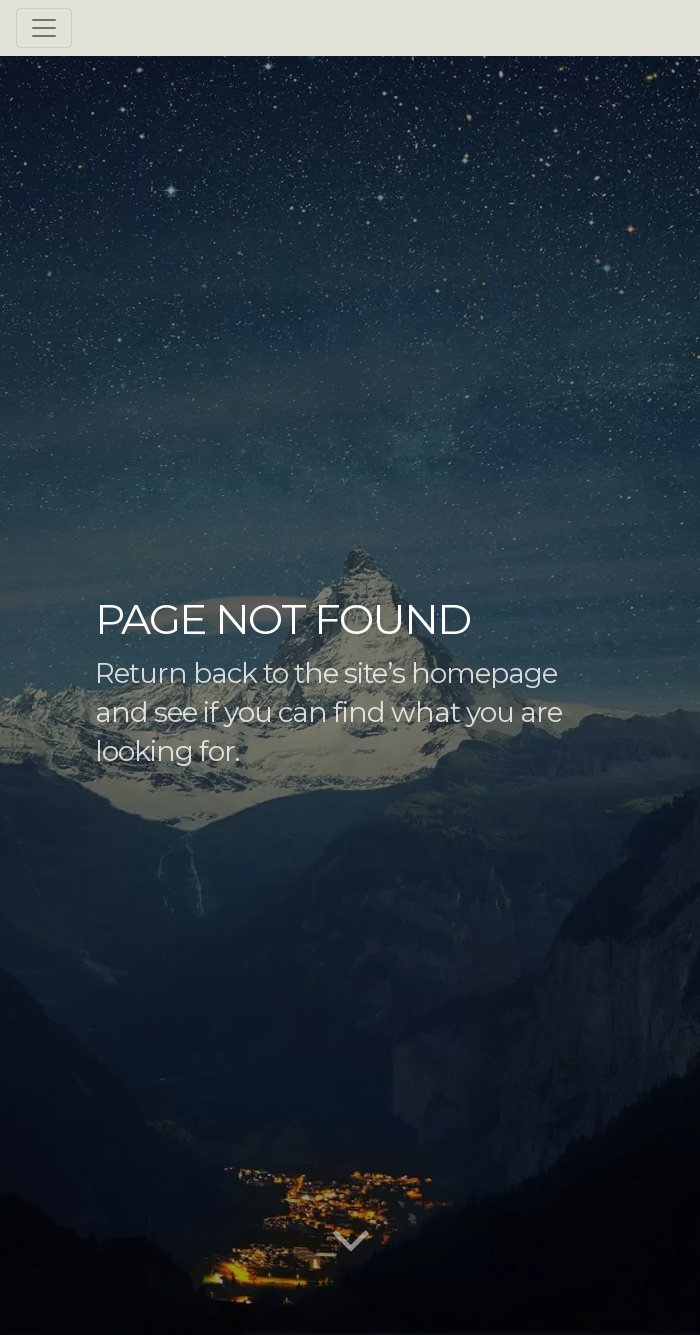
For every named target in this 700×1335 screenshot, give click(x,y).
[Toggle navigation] (44, 28)
